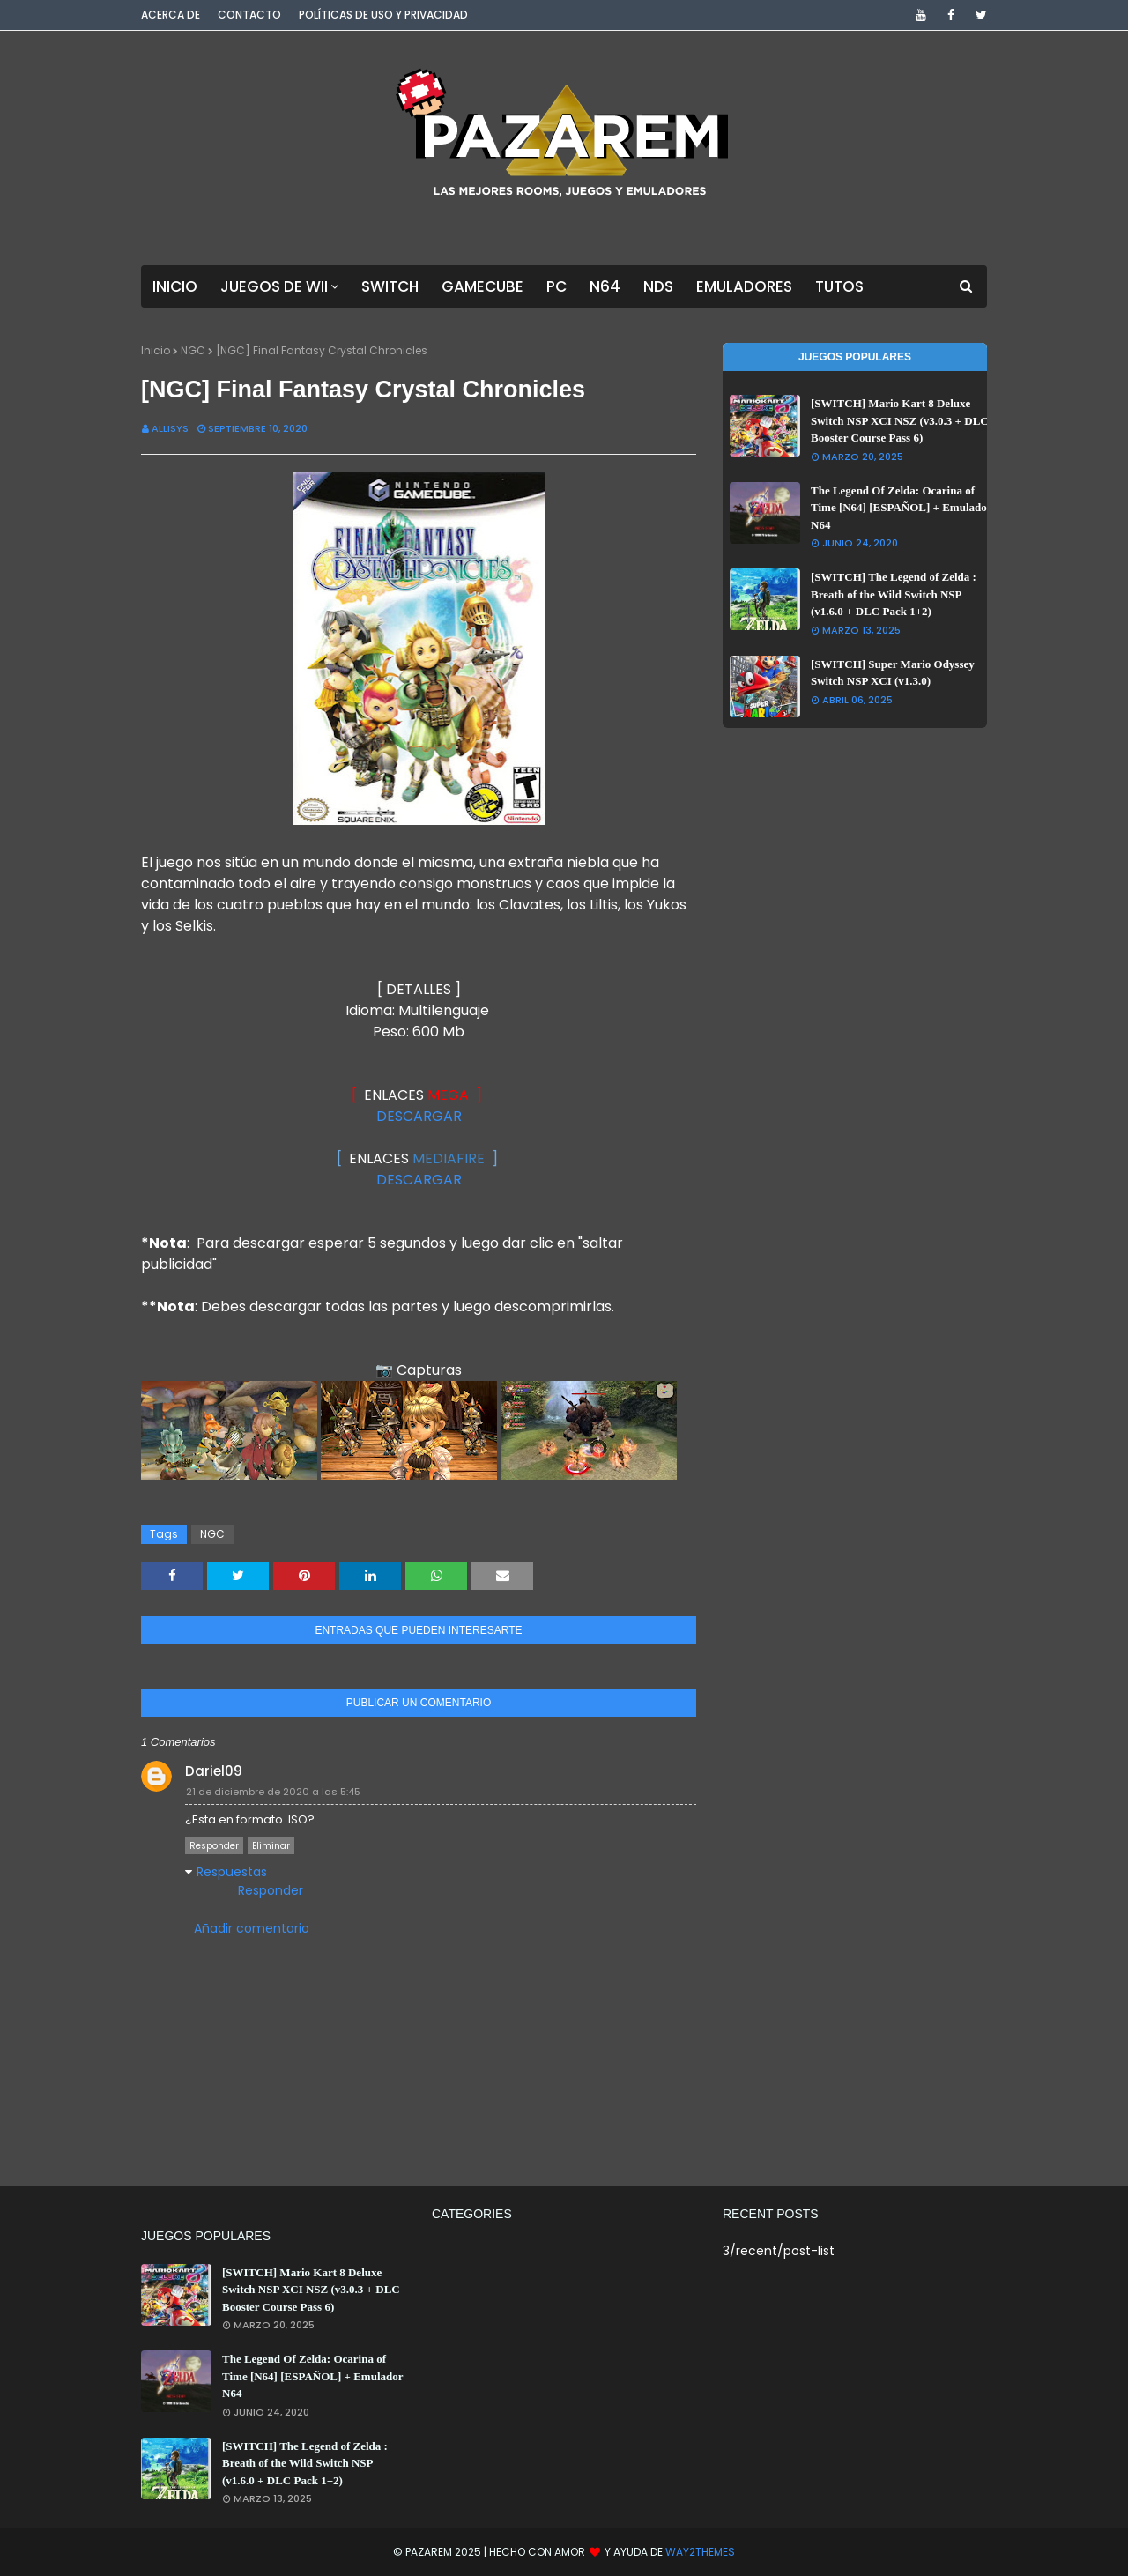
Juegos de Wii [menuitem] (274, 286)
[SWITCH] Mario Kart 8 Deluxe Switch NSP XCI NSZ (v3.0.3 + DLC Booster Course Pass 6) (900, 420)
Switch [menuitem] (390, 286)
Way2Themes (700, 2551)
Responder (214, 1845)
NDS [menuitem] (658, 286)
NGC (193, 350)
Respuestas (232, 1872)
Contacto (249, 14)
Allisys (170, 428)
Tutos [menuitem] (839, 286)
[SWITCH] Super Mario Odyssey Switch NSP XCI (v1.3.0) (893, 672)
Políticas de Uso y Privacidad (383, 14)
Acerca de (170, 14)
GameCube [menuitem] (482, 286)
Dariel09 (213, 1771)
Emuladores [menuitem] (744, 286)
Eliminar (271, 1845)
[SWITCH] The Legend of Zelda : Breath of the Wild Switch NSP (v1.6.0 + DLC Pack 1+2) (893, 594)
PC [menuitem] (556, 286)
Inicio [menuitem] (174, 286)
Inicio (155, 350)
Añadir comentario (251, 1928)
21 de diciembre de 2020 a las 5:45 (273, 1792)
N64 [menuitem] (605, 286)
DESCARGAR (419, 1116)
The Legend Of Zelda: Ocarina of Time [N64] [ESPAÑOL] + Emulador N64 (901, 507)
